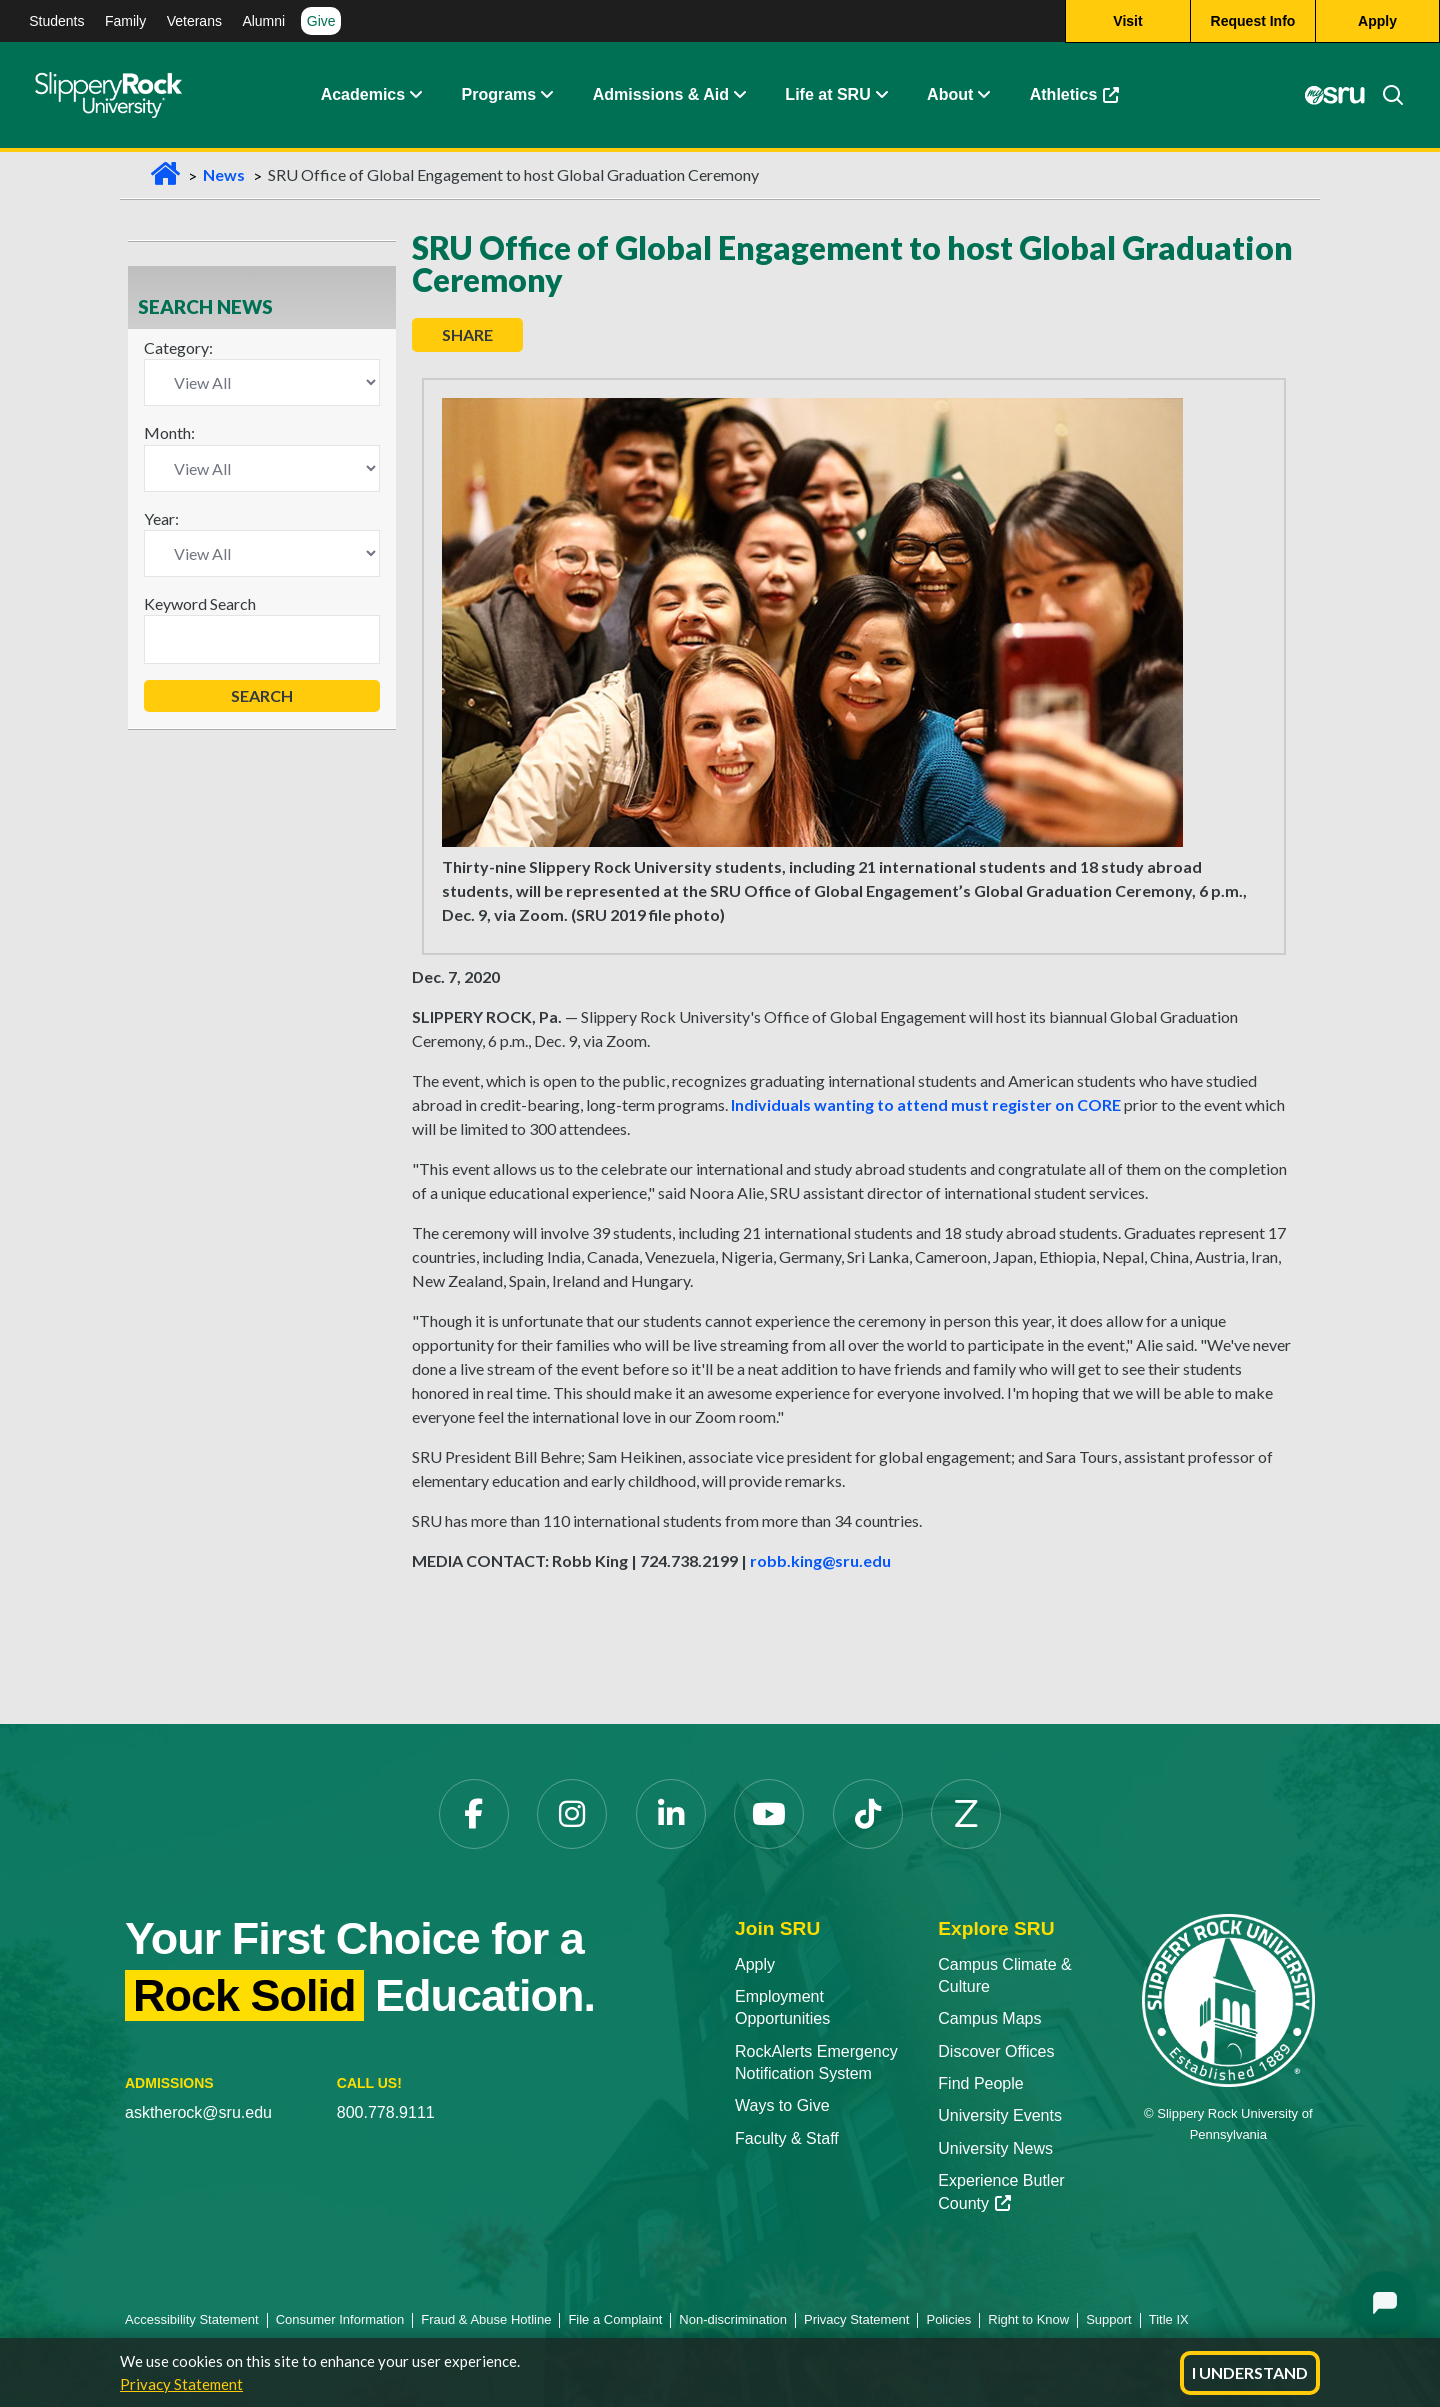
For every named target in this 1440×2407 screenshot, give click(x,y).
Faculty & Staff (787, 2138)
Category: (178, 347)
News (224, 174)
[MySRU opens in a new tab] (1335, 95)
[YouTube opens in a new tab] (769, 1814)
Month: (169, 432)
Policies (948, 2319)
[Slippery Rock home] (108, 95)
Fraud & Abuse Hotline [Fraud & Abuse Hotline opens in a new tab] (486, 2319)
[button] (415, 95)
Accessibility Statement (192, 2319)
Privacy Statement (181, 2384)
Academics (363, 94)
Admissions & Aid (661, 94)
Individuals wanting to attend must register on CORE (926, 1104)
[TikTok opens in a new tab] (868, 1814)
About (950, 94)
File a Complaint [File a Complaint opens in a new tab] (615, 2319)
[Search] (1385, 95)
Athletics (1084, 99)
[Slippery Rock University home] (1228, 1998)
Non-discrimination (733, 2319)
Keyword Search (200, 603)
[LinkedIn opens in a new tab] (671, 1814)
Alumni (263, 21)
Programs (499, 94)
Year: (161, 518)
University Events (1000, 2115)
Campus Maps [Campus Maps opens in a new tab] (989, 2018)
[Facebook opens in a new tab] (474, 1814)
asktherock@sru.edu (198, 2112)
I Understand (1250, 2372)
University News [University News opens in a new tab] (995, 2148)
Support (1109, 2319)
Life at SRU (827, 94)
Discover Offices (996, 2051)
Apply (755, 1964)
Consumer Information (340, 2319)
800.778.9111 (386, 2112)
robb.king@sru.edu (820, 1560)
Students (56, 21)
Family (125, 21)
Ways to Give (782, 2105)
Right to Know (1028, 2319)
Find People (980, 2083)
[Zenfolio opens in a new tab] (966, 1814)
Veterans (194, 21)
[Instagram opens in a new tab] (572, 1814)
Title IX (1169, 2319)
